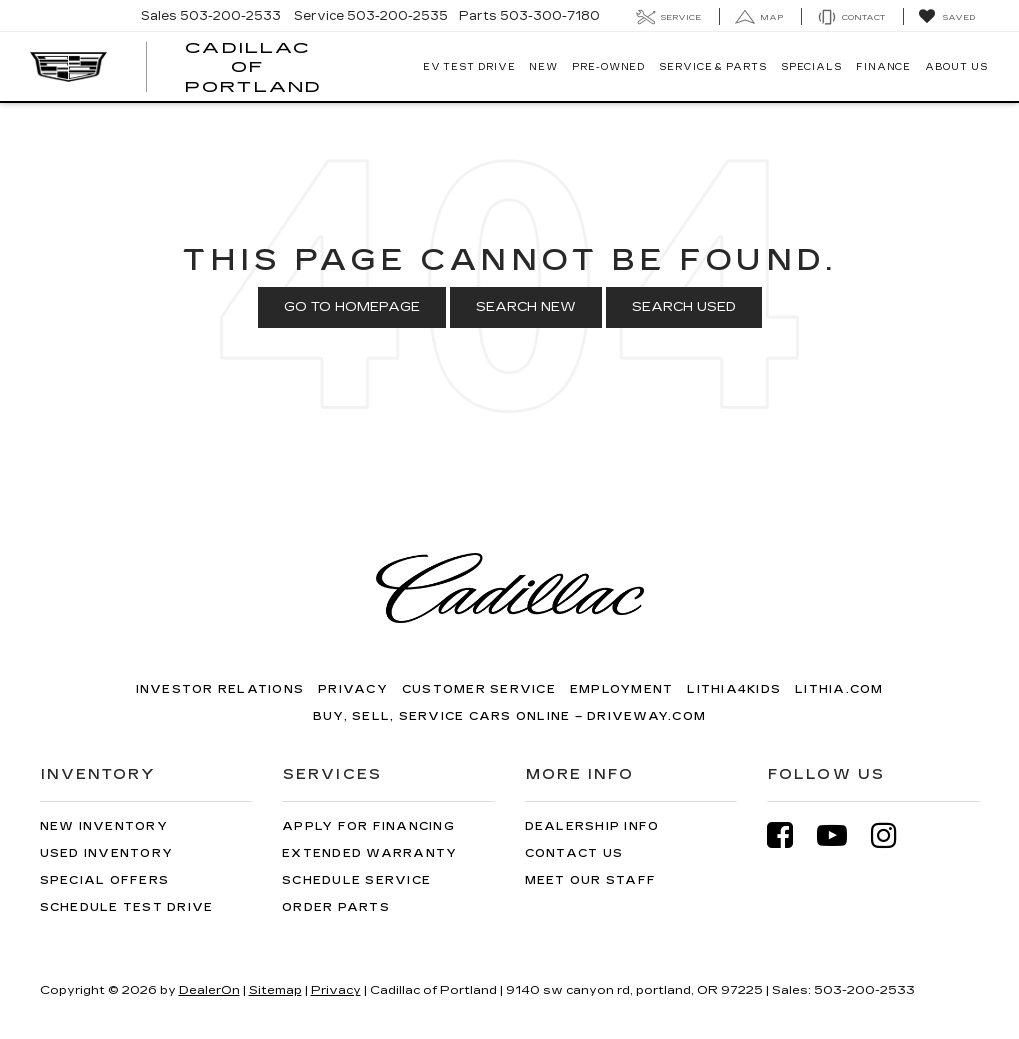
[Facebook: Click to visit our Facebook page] (790, 835)
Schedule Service (356, 880)
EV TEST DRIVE (469, 67)
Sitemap (275, 990)
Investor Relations (220, 689)
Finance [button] (883, 67)
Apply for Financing (368, 826)
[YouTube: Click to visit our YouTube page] (842, 835)
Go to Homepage (352, 307)
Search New (526, 307)
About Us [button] (956, 67)
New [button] (543, 67)
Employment (622, 689)
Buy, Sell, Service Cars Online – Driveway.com (509, 716)
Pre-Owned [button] (608, 67)
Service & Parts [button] (713, 67)
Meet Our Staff (591, 880)
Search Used (684, 307)
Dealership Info (592, 826)
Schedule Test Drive (127, 907)
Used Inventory (107, 853)
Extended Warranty (369, 853)
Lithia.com (839, 689)
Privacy (353, 689)
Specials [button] (811, 67)
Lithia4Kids (734, 689)
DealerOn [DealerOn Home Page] (209, 990)
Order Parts (336, 907)
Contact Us (574, 853)
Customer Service (479, 689)
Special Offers (105, 880)
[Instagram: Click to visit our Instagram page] (894, 835)
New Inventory (104, 826)
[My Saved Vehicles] (946, 17)
